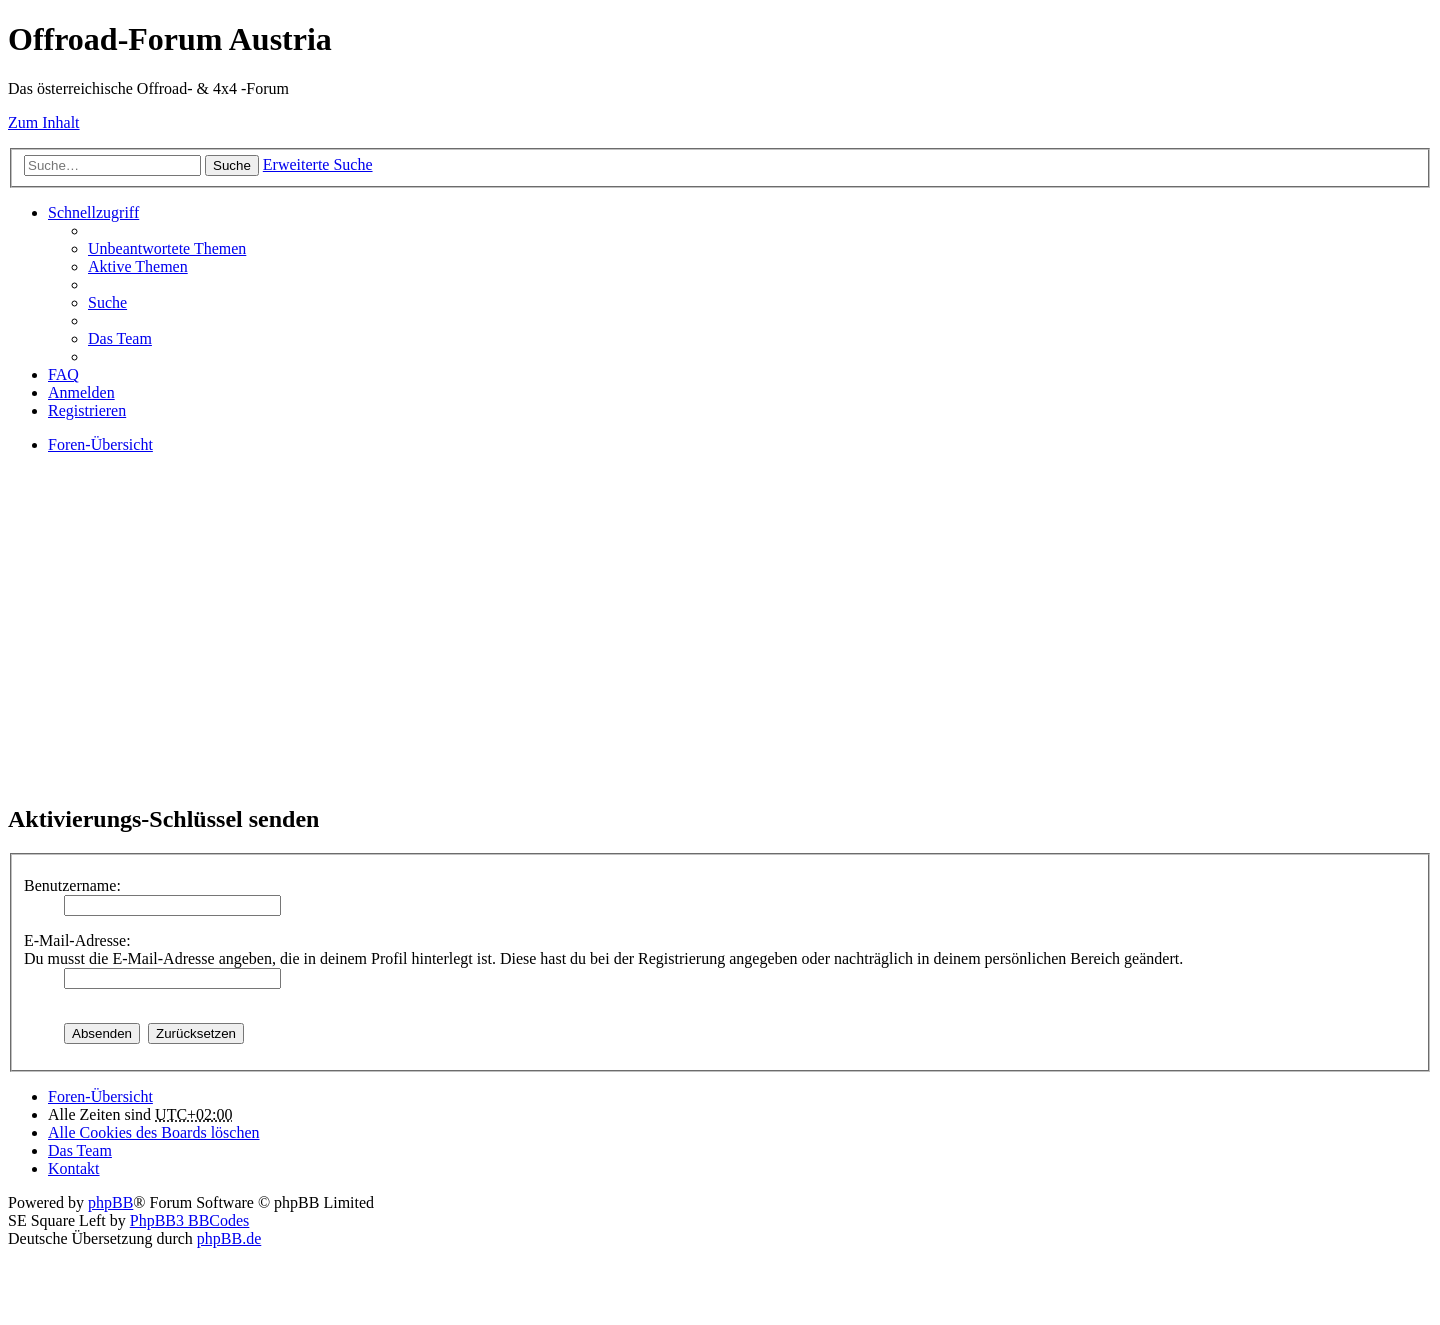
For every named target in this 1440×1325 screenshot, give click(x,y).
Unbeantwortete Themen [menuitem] (167, 248)
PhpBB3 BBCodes (190, 1220)
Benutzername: (72, 885)
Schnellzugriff (93, 212)
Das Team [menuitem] (120, 338)
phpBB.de (229, 1238)
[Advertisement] (608, 646)
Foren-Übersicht (100, 1096)
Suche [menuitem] (107, 302)
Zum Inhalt (44, 122)
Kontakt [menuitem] (74, 1168)
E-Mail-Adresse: (77, 940)
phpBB (110, 1202)
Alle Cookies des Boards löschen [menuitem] (154, 1132)
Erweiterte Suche (318, 164)
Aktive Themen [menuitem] (138, 266)
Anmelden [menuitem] (81, 392)
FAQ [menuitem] (63, 374)
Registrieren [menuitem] (87, 410)
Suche (232, 165)
